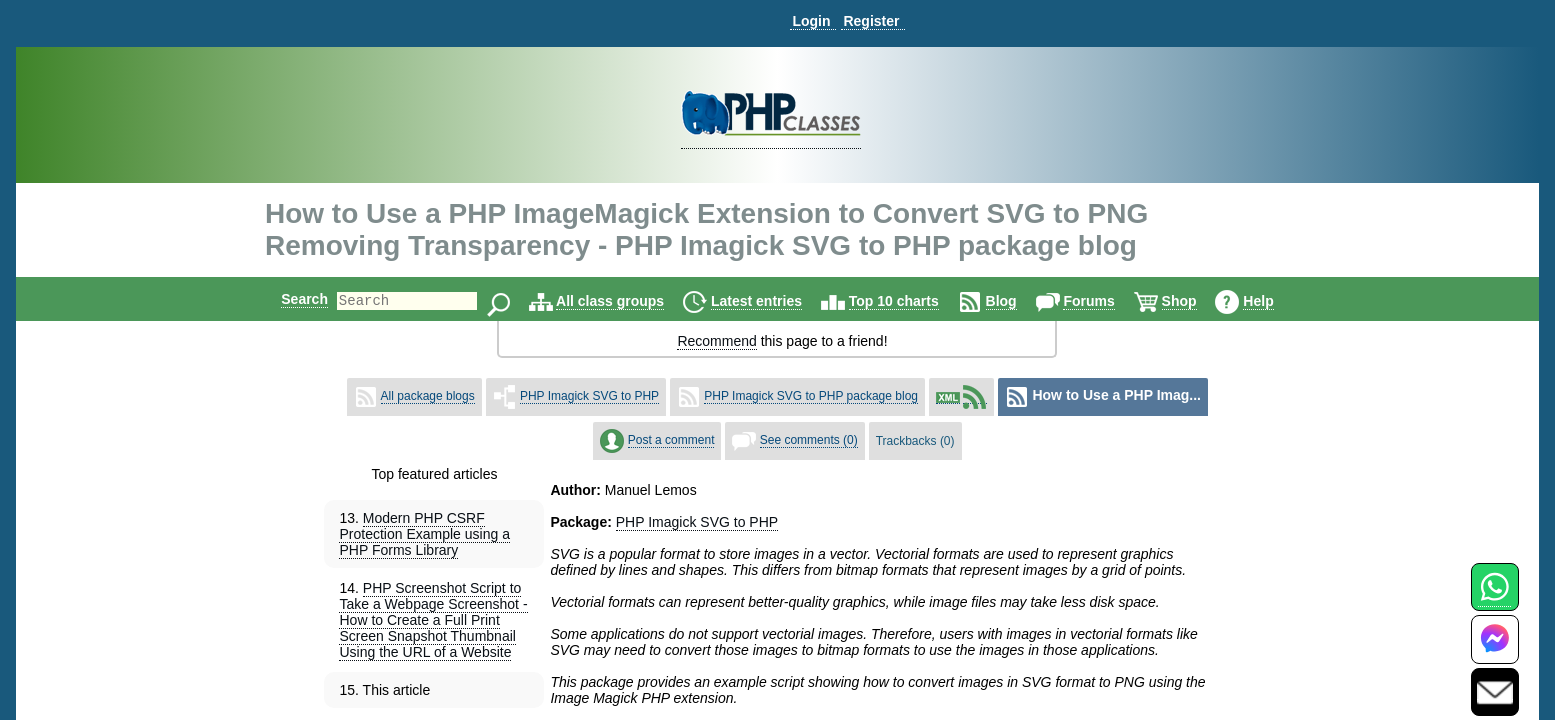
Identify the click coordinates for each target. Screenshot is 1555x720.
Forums (1105, 301)
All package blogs (428, 396)
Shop (1196, 301)
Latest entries (773, 301)
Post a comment (671, 440)
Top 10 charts (911, 301)
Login (811, 21)
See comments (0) (809, 440)
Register (871, 21)
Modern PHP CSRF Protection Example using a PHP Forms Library (424, 534)
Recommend (716, 341)
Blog (1018, 301)
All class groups (627, 301)
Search (287, 299)
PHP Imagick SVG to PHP (589, 396)
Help (1275, 301)
